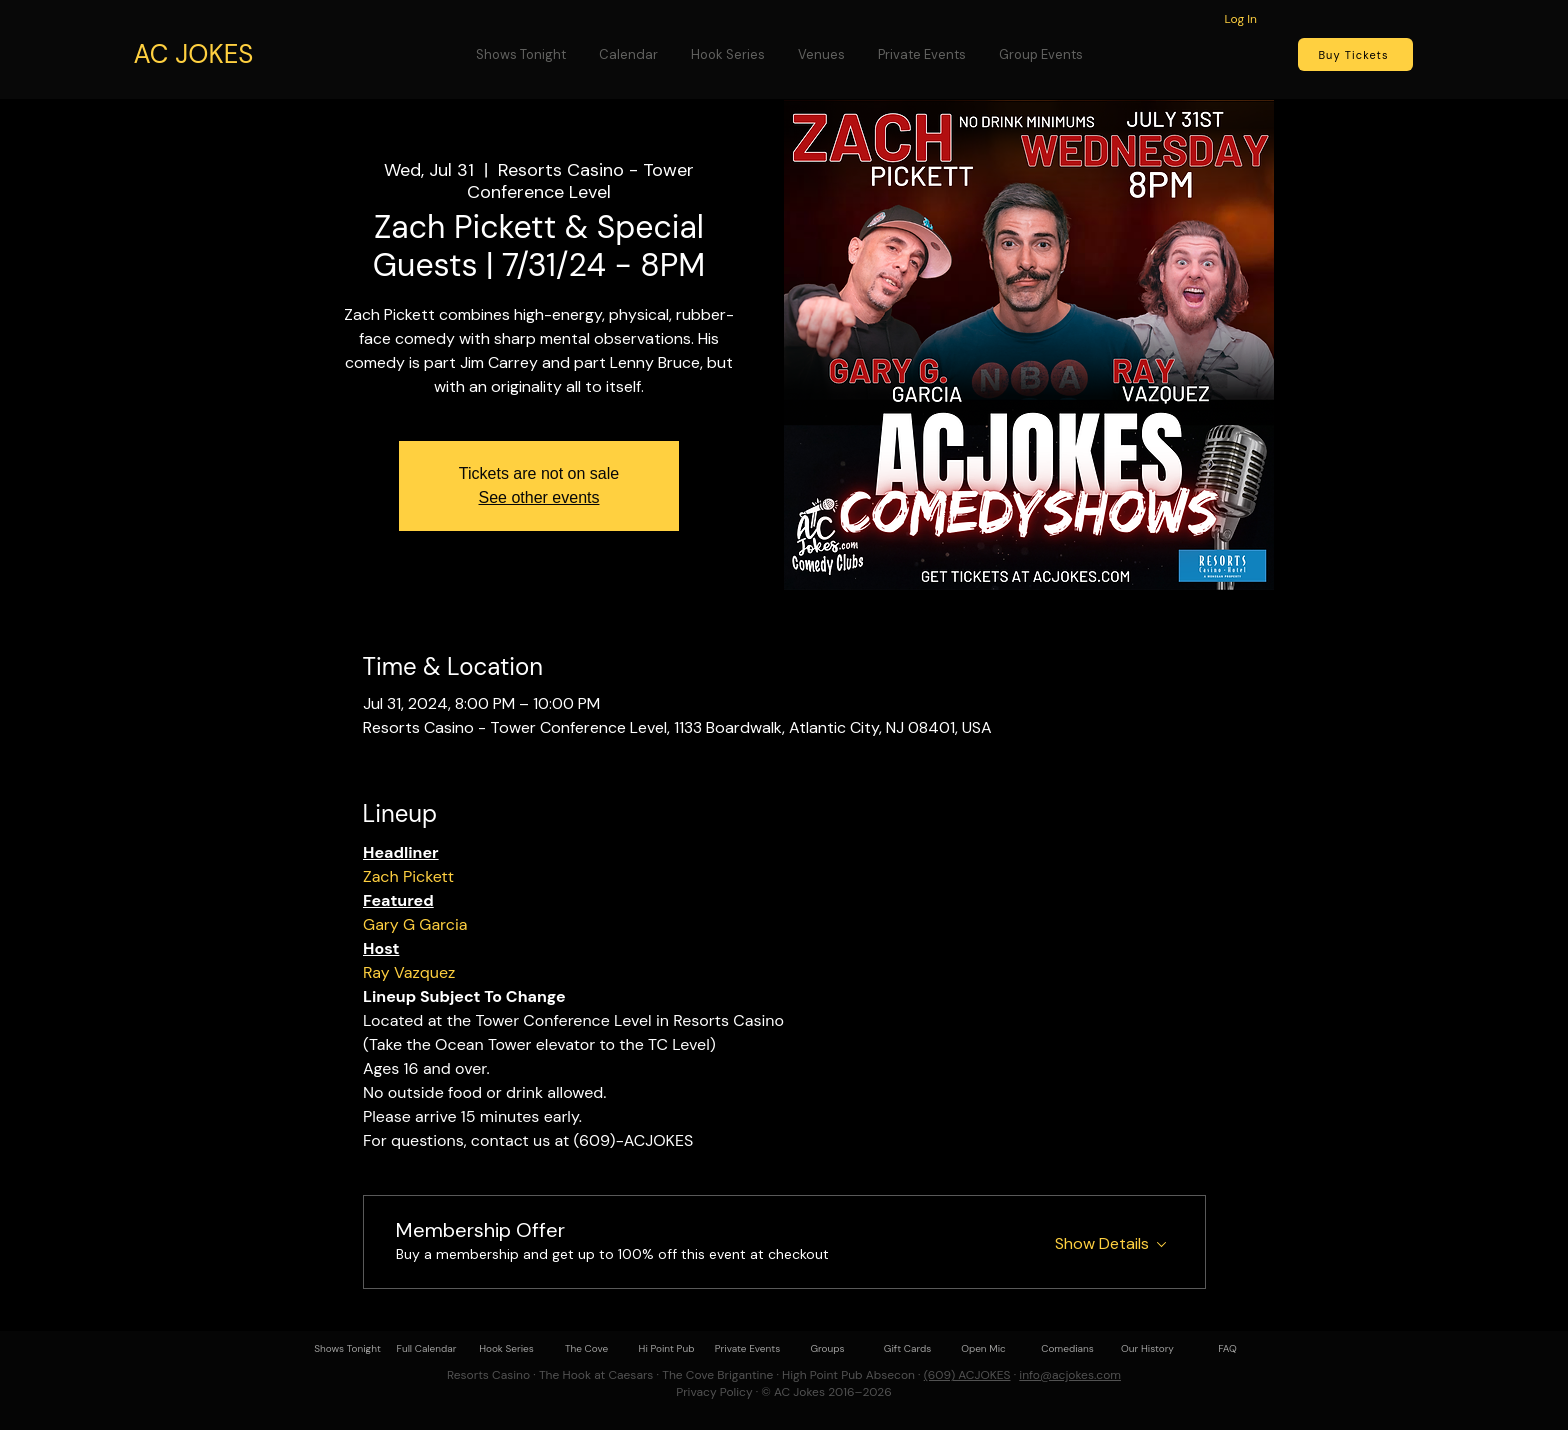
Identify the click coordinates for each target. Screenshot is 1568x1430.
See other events (539, 497)
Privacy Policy (714, 1392)
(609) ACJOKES (967, 1375)
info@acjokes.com (1070, 1375)
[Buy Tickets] (1355, 54)
